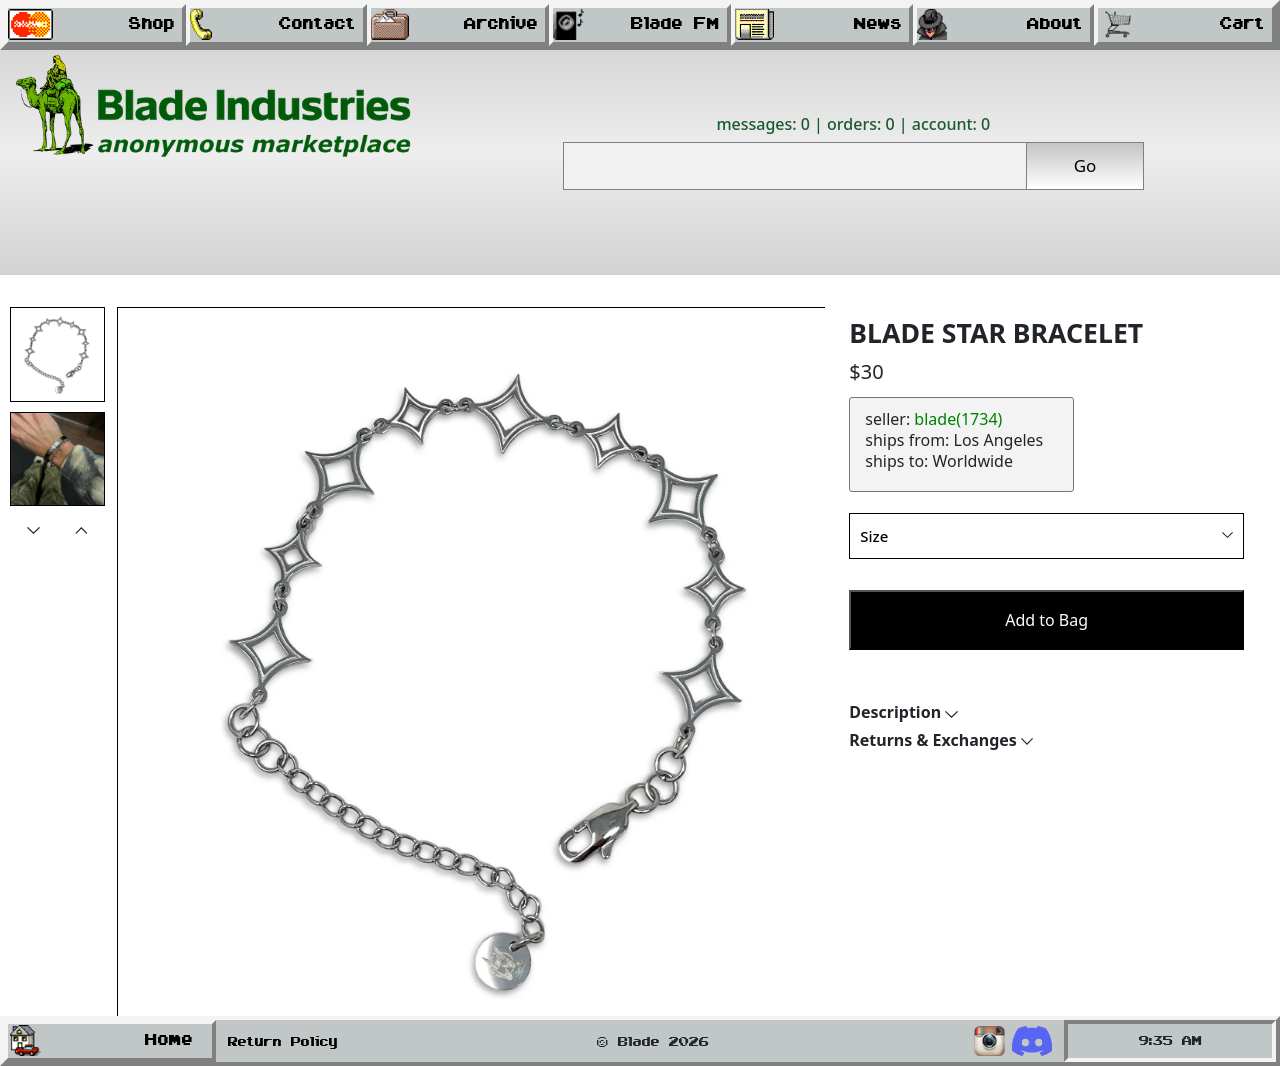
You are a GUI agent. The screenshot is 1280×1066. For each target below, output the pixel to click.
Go (1085, 165)
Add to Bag (1046, 620)
